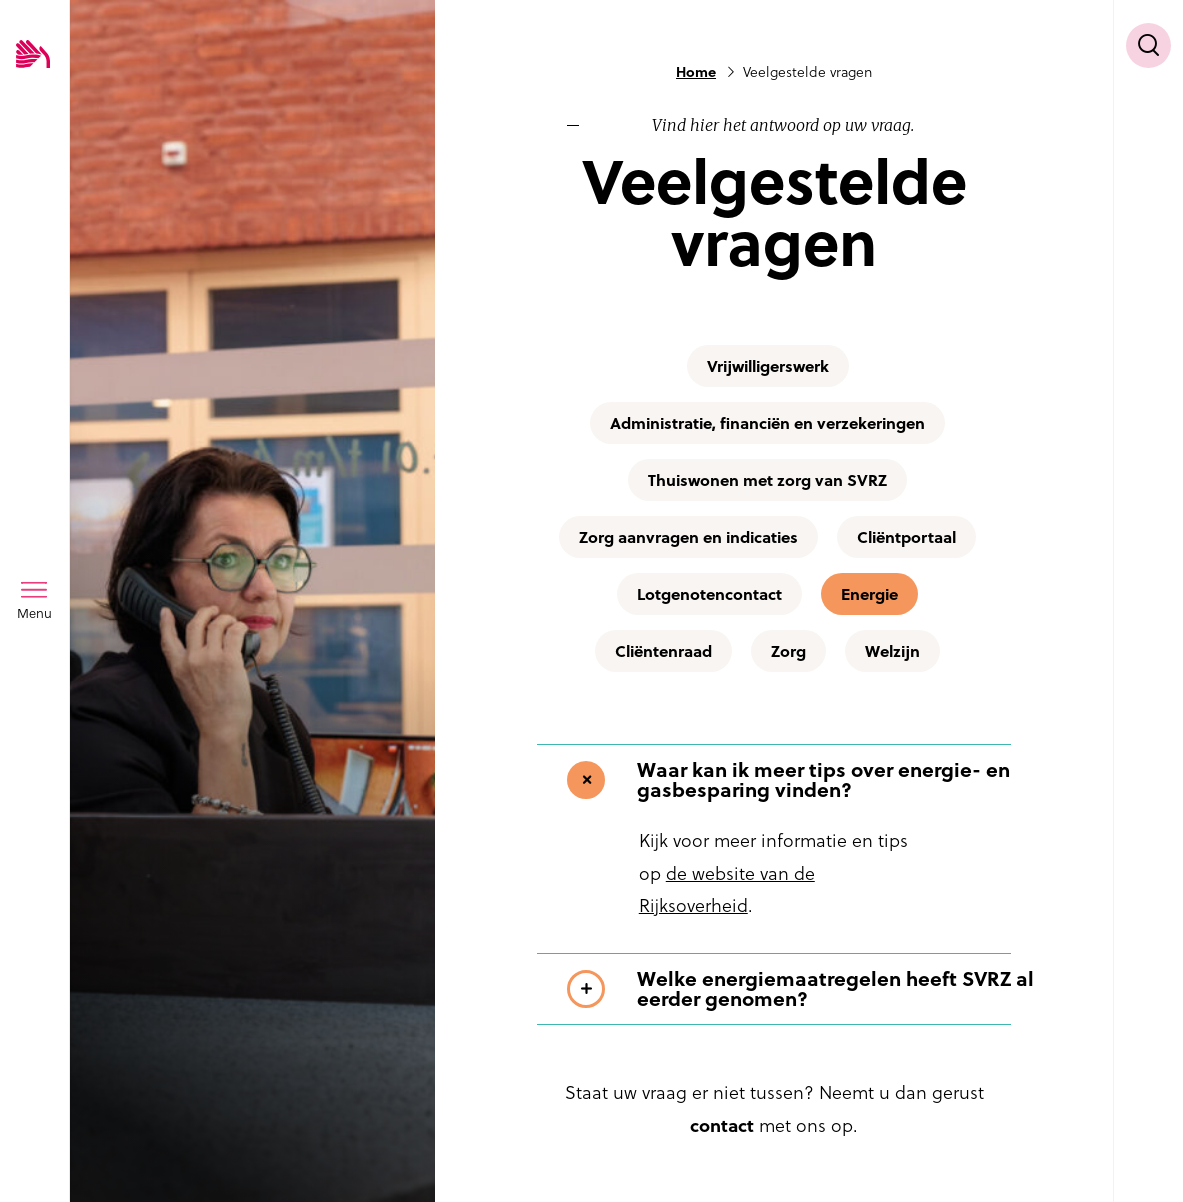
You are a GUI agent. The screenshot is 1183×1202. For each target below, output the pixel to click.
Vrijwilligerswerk (768, 366)
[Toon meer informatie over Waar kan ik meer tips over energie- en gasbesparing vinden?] (804, 780)
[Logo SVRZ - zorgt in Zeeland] (33, 55)
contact (722, 1125)
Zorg (788, 651)
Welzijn (892, 651)
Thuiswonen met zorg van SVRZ (767, 480)
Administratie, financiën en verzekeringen (767, 423)
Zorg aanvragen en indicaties (688, 537)
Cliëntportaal (906, 537)
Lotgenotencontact (709, 594)
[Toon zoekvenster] (1148, 45)
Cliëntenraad (663, 651)
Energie (869, 594)
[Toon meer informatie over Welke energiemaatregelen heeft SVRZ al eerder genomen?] (804, 989)
